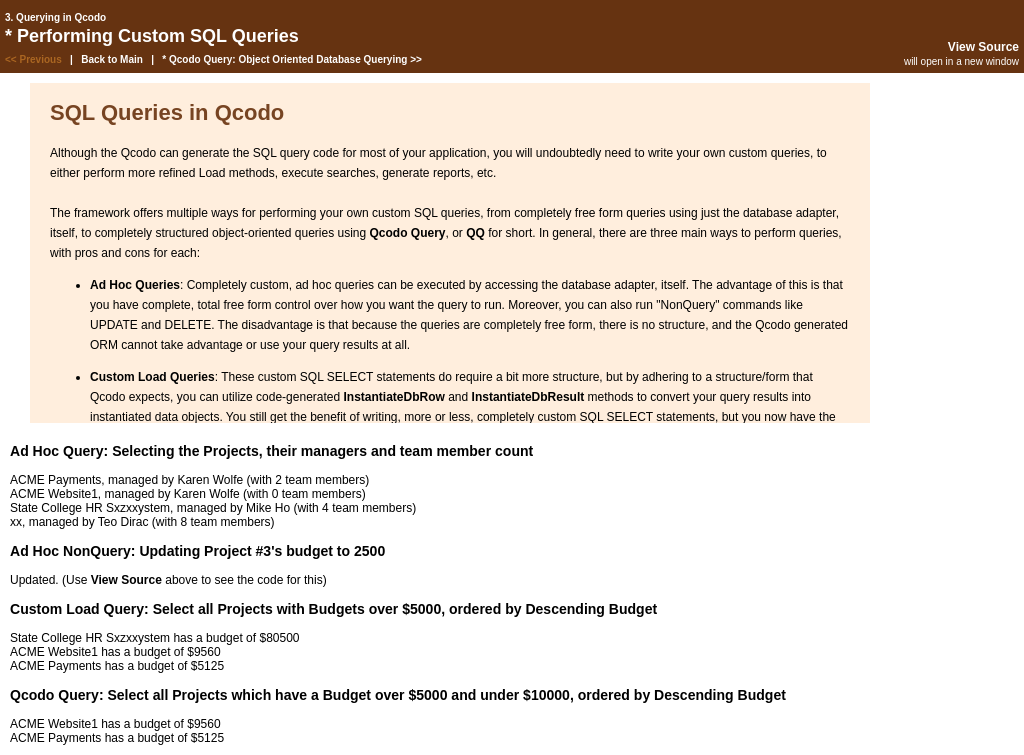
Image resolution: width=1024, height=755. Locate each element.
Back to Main (112, 59)
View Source (983, 47)
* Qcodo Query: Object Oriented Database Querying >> (292, 59)
